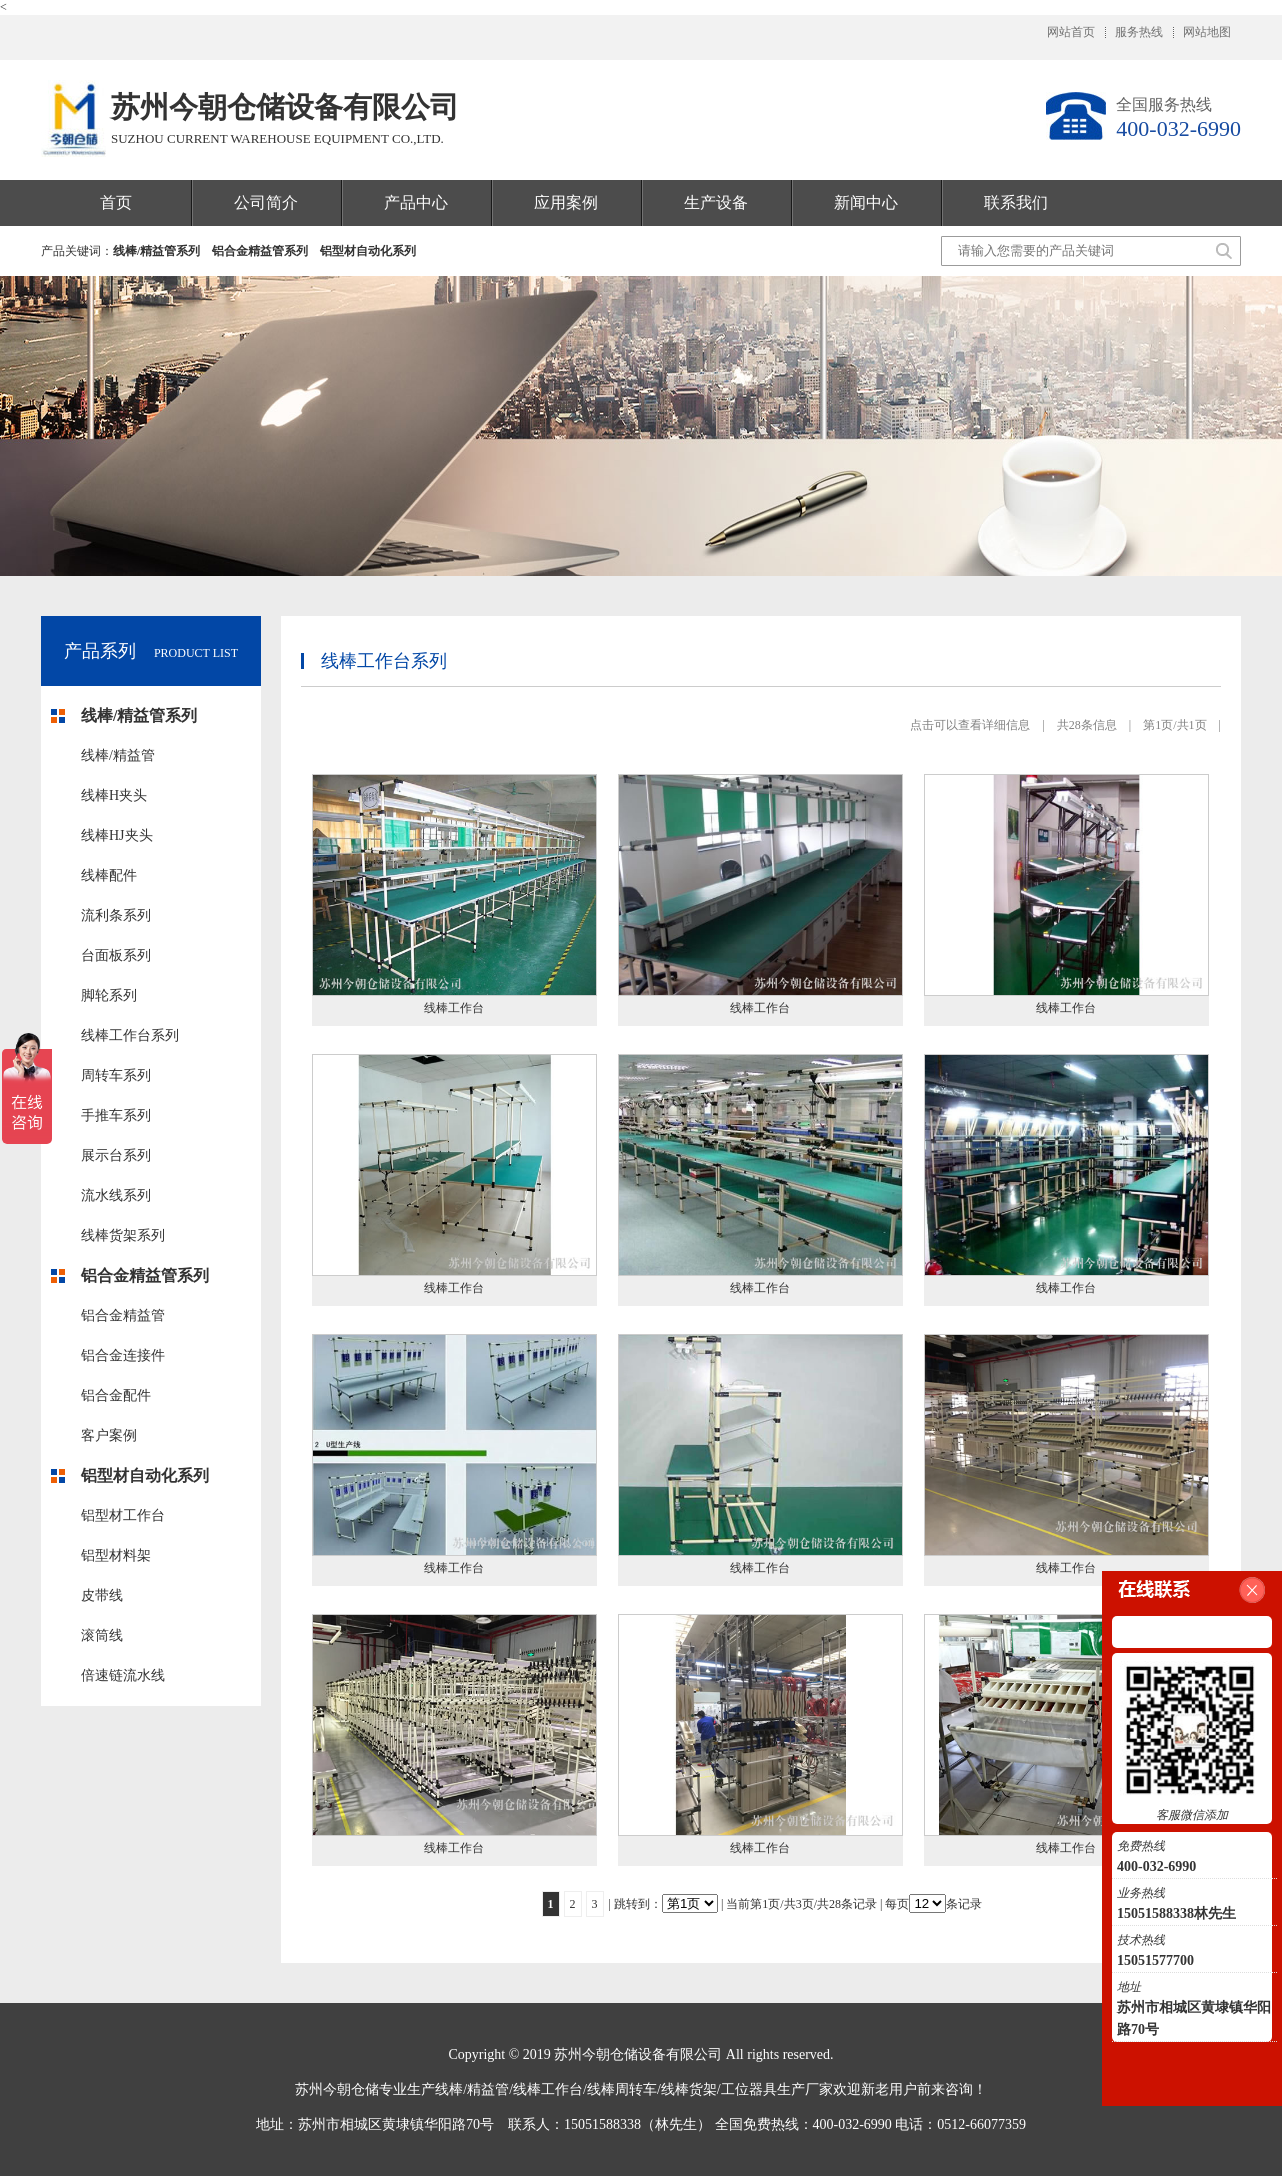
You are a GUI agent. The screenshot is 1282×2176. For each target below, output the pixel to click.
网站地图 (1207, 32)
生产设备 (716, 202)
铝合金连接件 (123, 1355)
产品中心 (416, 202)
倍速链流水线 (123, 1675)
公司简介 (266, 202)
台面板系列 (116, 955)
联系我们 (1016, 202)
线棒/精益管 (118, 755)
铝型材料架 (116, 1555)
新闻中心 (866, 202)
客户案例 (109, 1435)
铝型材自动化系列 (368, 251)
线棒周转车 (622, 2089)
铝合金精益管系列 (260, 251)
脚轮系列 (109, 995)
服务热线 (1139, 32)
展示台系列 (116, 1155)
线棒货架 (689, 2089)
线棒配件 (109, 875)
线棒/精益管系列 (156, 251)
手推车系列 (116, 1115)
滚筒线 (102, 1635)
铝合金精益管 (123, 1315)
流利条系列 (116, 915)
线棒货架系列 (123, 1235)
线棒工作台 (454, 1008)
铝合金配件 (116, 1395)
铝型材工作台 (123, 1515)
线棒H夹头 (114, 795)
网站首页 (1071, 32)
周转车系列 (116, 1075)
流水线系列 (116, 1195)
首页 (116, 202)
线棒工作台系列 (130, 1035)
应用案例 (566, 202)
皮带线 (102, 1595)
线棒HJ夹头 (117, 835)
